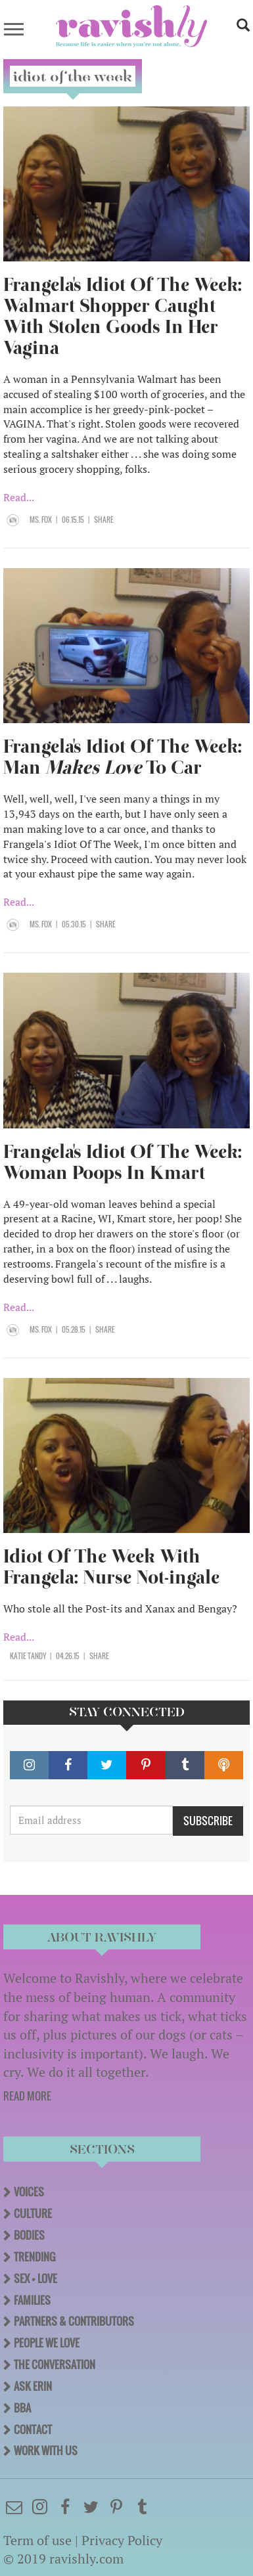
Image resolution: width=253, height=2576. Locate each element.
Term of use (37, 2540)
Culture (33, 2213)
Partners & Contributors (74, 2321)
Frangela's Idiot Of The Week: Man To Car (122, 757)
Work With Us (46, 2450)
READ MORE (27, 2096)
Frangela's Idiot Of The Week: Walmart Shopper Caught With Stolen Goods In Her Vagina (122, 316)
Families (32, 2300)
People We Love (47, 2343)
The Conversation (54, 2364)
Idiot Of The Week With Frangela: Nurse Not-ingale (111, 1567)
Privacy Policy (121, 2540)
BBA (22, 2408)
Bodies (29, 2235)
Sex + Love (35, 2278)
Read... (18, 497)
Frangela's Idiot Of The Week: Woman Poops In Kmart (122, 1162)
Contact (33, 2429)
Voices (29, 2192)
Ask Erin (33, 2386)
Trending (34, 2257)
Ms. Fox (41, 519)
